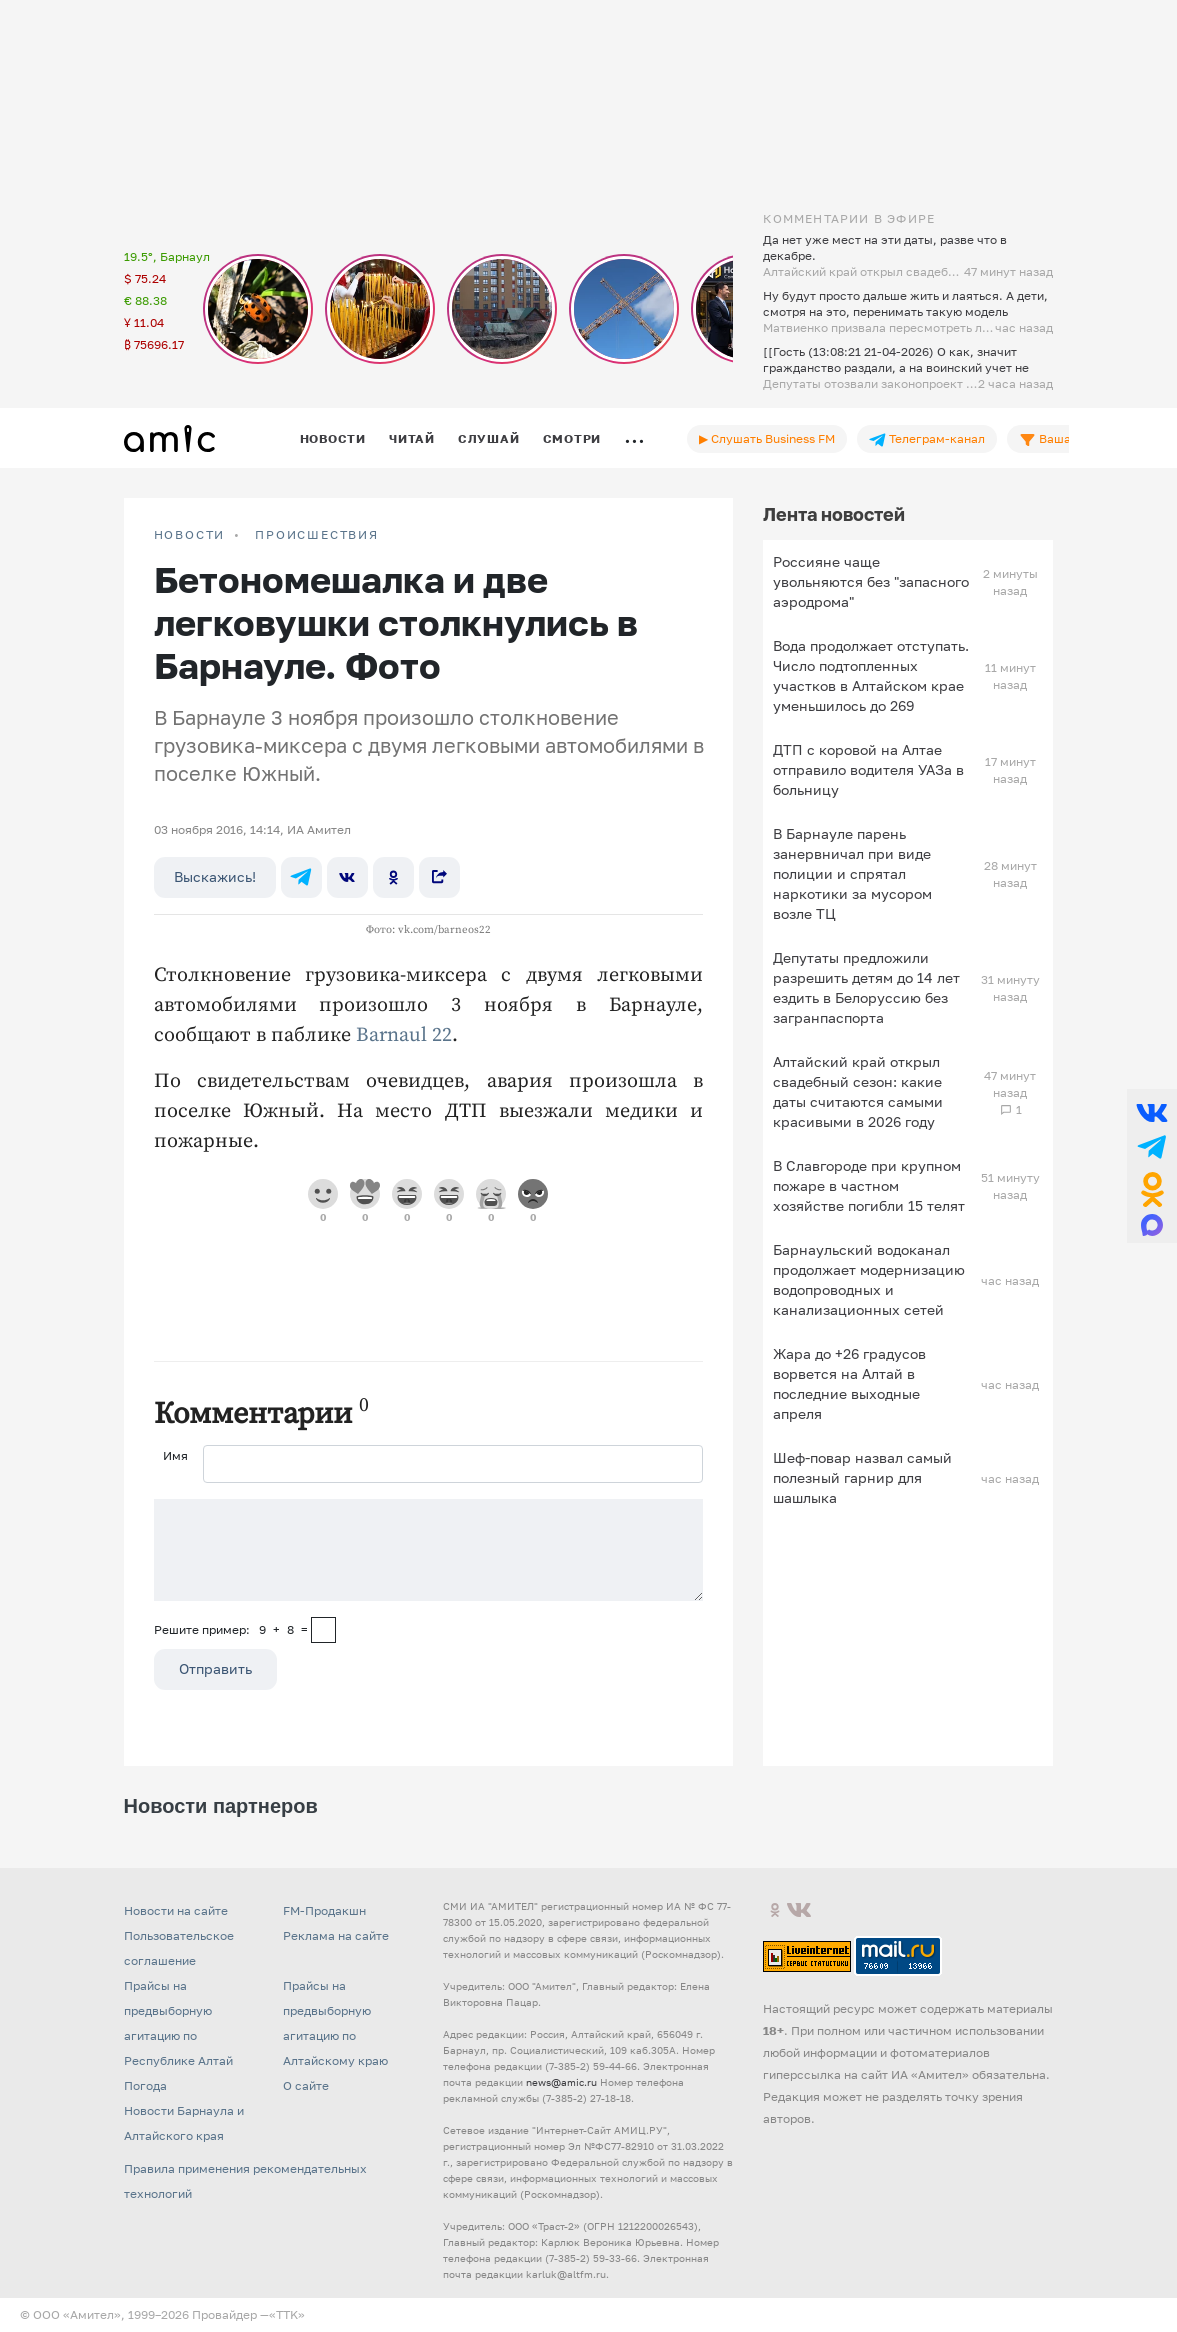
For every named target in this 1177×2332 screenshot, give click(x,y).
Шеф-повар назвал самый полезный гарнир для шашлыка (862, 1477)
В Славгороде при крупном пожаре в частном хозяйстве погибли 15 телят (869, 1185)
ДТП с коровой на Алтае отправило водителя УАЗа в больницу (868, 769)
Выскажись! (215, 876)
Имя (175, 1455)
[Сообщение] (429, 1550)
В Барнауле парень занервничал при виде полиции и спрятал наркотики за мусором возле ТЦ (852, 873)
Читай (412, 438)
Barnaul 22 (404, 1035)
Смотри (572, 438)
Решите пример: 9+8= (231, 1629)
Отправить (215, 1668)
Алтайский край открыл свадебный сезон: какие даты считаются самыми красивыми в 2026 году (858, 1091)
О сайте (306, 2085)
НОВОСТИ (190, 535)
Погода (145, 2085)
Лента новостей (834, 514)
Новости (333, 438)
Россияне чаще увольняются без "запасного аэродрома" (871, 581)
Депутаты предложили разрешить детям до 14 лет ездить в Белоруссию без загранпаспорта (866, 987)
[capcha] (323, 1630)
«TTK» (287, 2314)
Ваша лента (1063, 439)
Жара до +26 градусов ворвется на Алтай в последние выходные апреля (849, 1383)
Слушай (489, 438)
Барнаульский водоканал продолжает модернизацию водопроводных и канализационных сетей (869, 1279)
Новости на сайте (176, 1910)
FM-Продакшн (324, 1910)
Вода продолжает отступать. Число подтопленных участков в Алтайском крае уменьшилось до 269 (871, 675)
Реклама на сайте (336, 1935)
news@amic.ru (561, 2082)
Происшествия (317, 535)
